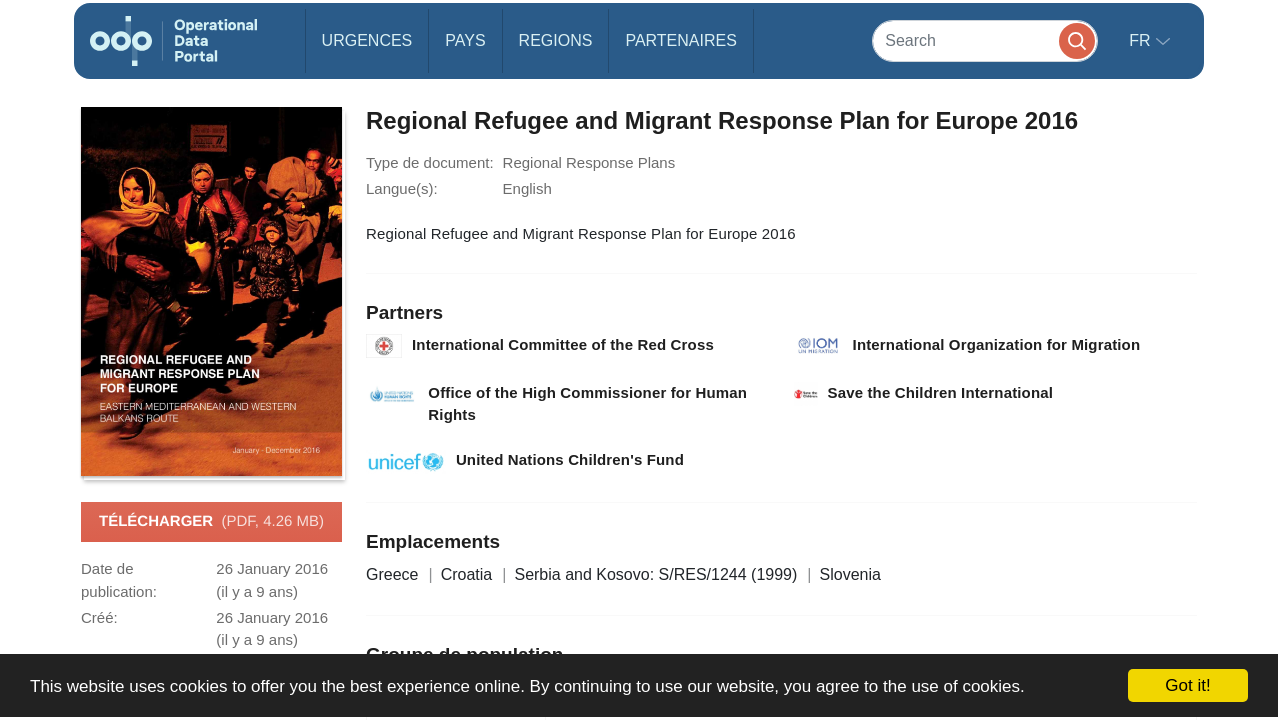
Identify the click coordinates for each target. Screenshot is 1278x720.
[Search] (985, 40)
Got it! (1187, 685)
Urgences (367, 40)
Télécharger (211, 522)
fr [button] (1142, 40)
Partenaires (680, 40)
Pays (465, 40)
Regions (556, 40)
